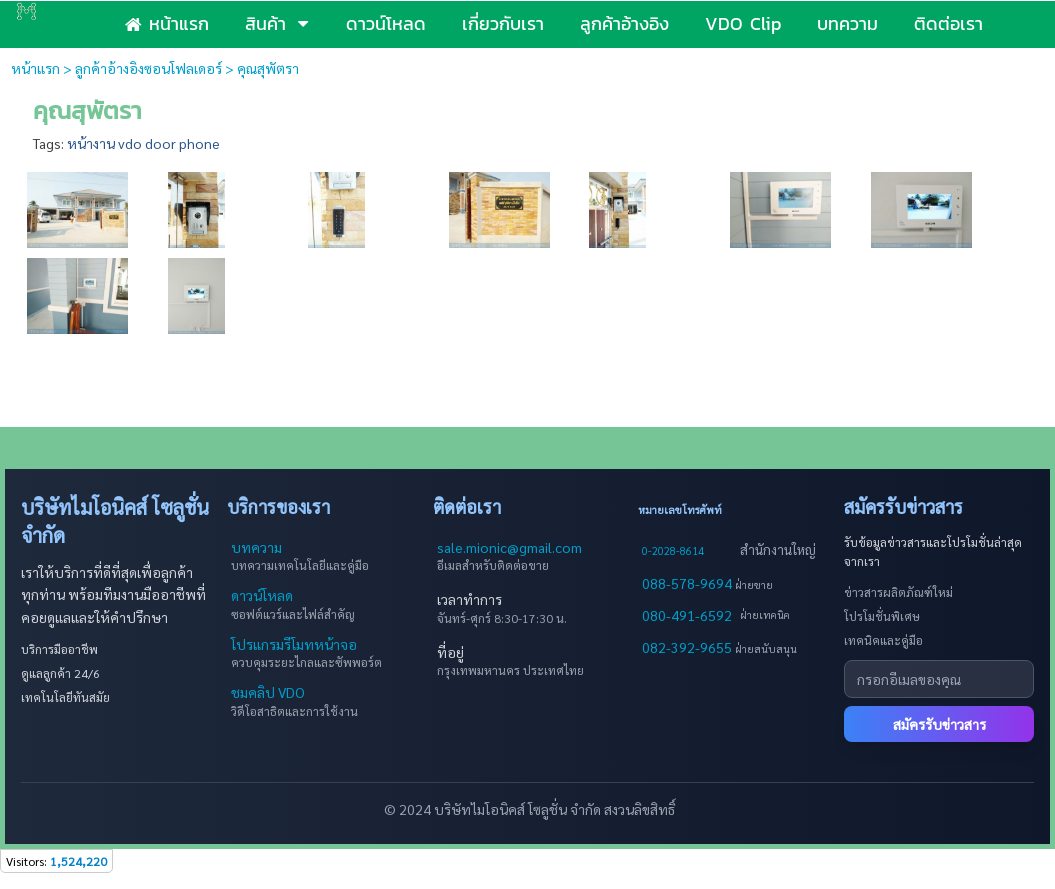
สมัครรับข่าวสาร (939, 724)
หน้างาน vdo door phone (143, 143)
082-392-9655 (688, 647)
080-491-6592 (687, 615)
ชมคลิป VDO (268, 692)
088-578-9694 (688, 583)
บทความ (256, 547)
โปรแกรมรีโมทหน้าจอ (294, 644)
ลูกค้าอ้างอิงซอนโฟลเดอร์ (148, 68)
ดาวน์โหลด (262, 595)
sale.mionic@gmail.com (509, 547)
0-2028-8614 (673, 550)
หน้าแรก (35, 68)
